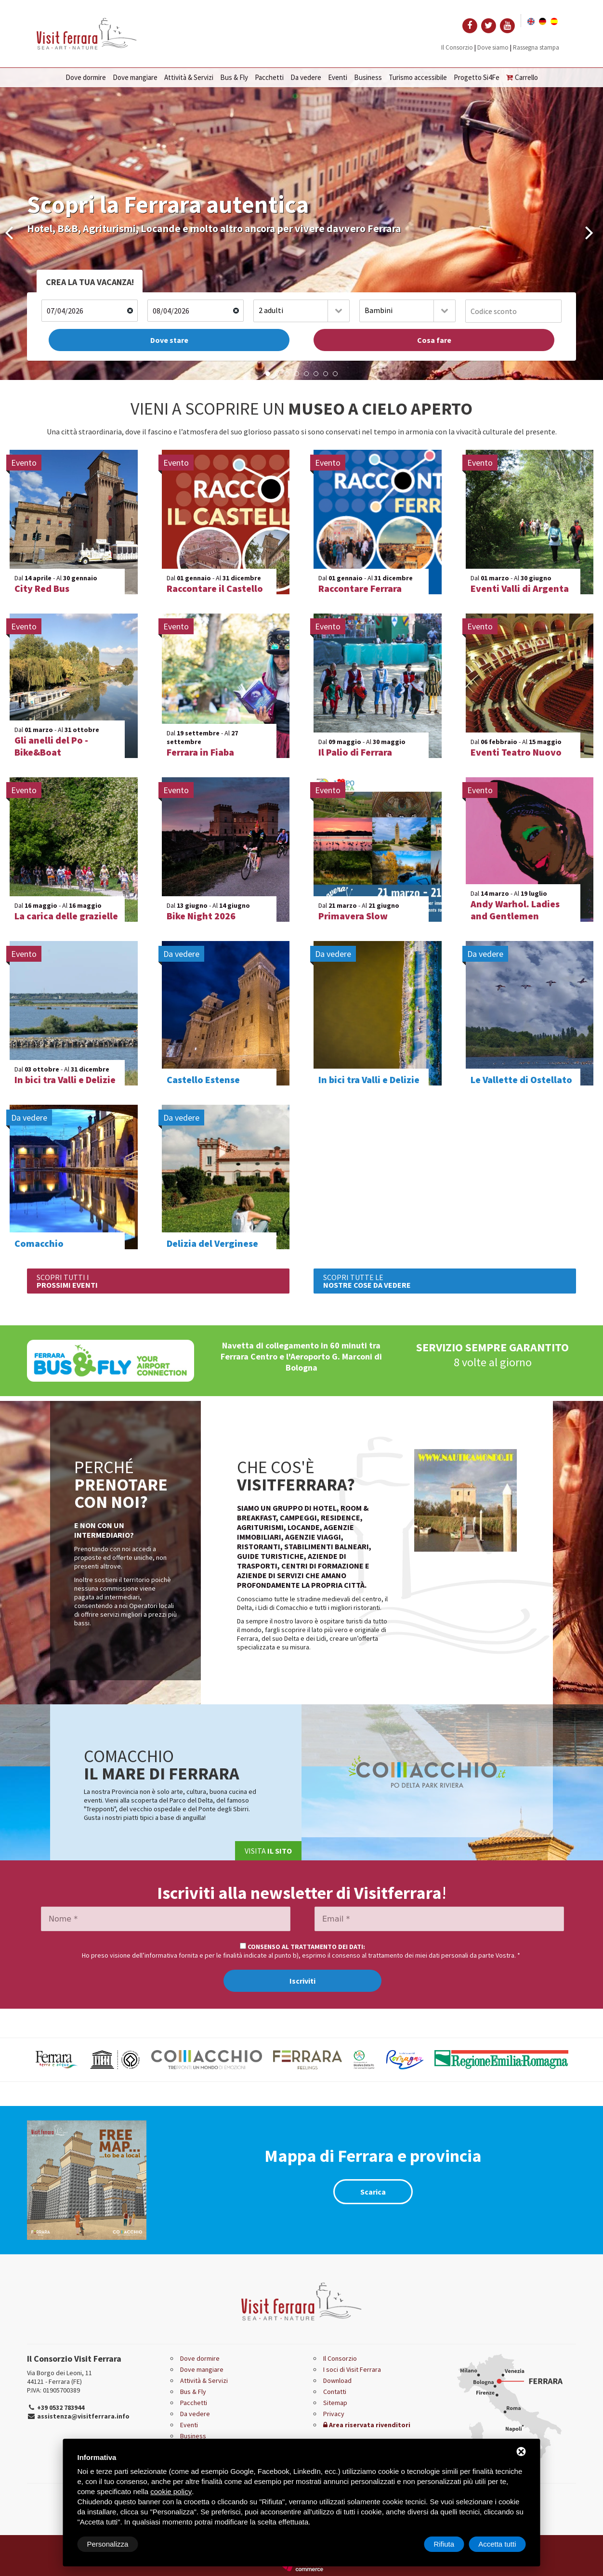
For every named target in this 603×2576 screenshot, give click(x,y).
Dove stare (169, 340)
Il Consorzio (457, 47)
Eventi (337, 77)
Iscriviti (302, 1981)
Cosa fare (434, 340)
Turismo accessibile (418, 77)
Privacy (333, 2413)
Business (368, 77)
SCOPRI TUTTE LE (367, 1281)
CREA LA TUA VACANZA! (90, 282)
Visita (268, 1851)
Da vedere (305, 77)
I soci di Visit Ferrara (352, 2369)
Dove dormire (86, 77)
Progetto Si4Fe (476, 77)
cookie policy (171, 2491)
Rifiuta (444, 2544)
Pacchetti (269, 77)
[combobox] (301, 311)
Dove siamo (493, 47)
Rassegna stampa (536, 47)
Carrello (522, 77)
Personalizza (108, 2544)
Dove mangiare (135, 77)
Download (337, 2380)
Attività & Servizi (188, 77)
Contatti (334, 2391)
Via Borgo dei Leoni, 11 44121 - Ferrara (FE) (59, 2377)
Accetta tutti (497, 2544)
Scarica (373, 2192)
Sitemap (335, 2402)
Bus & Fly (234, 77)
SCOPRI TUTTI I (67, 1281)
